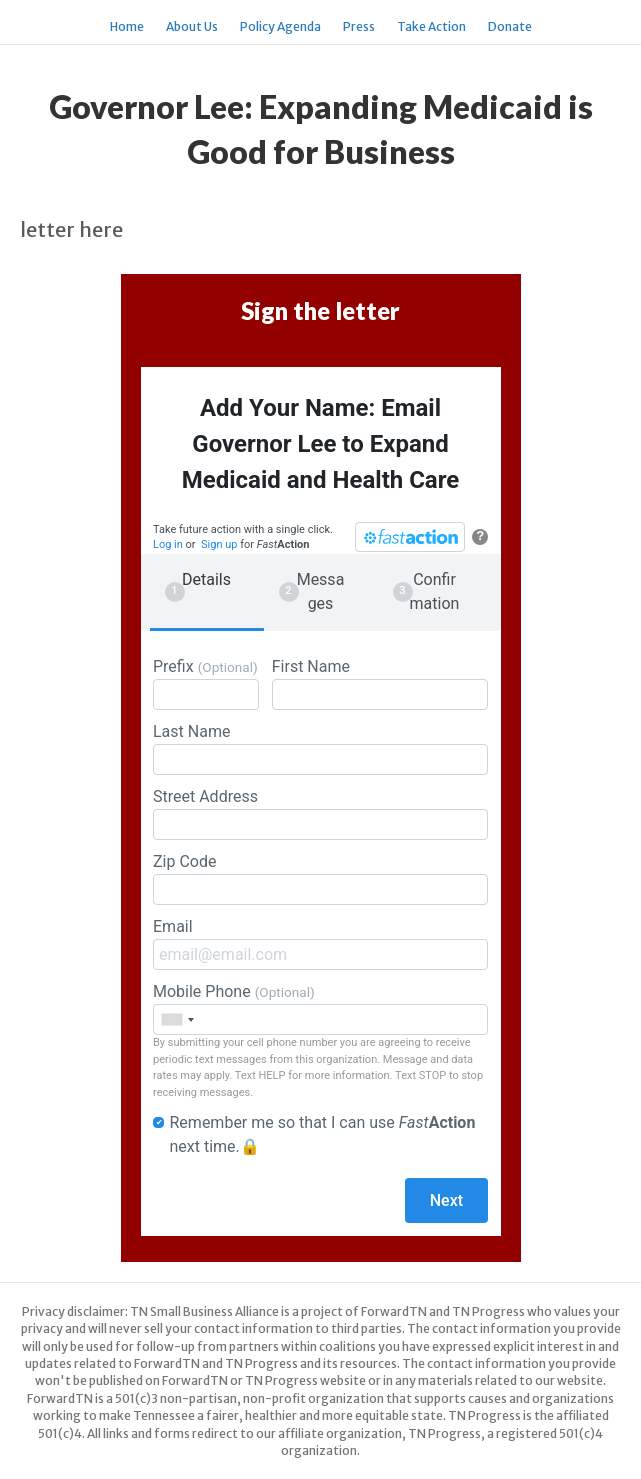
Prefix (206, 683)
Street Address (320, 813)
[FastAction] (410, 537)
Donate (510, 26)
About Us (192, 26)
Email (320, 943)
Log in (168, 544)
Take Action (431, 26)
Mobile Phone (320, 1008)
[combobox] (177, 1019)
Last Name (320, 748)
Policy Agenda (280, 26)
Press (359, 26)
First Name (380, 683)
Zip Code (320, 878)
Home (127, 26)
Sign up (219, 544)
